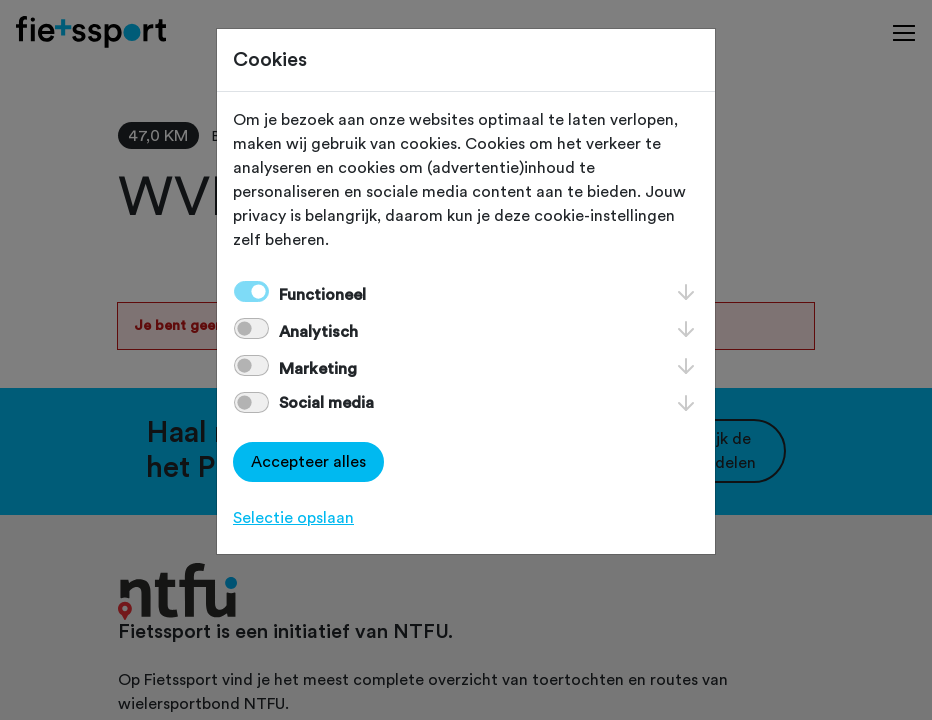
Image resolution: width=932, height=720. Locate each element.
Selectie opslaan (293, 518)
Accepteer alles (308, 462)
